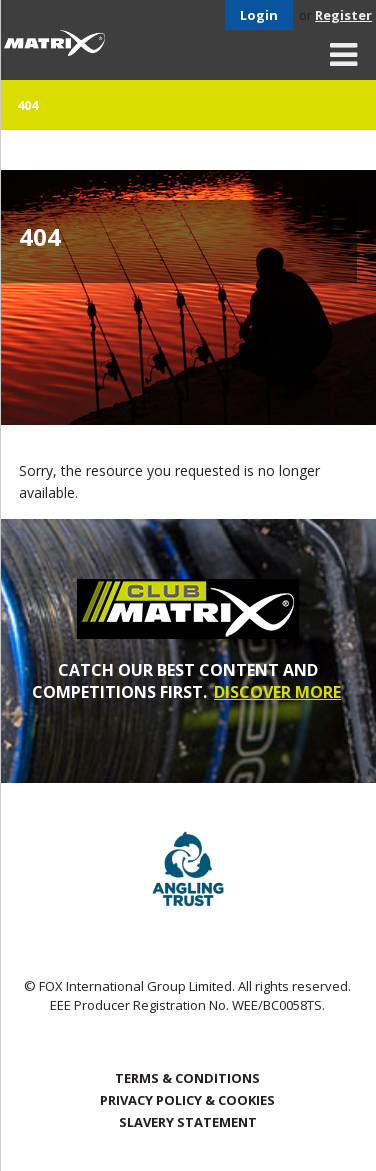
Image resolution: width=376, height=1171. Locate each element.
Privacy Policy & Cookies (187, 1100)
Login (259, 15)
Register (343, 15)
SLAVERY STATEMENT (188, 1122)
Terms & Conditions (187, 1078)
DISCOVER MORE (277, 692)
